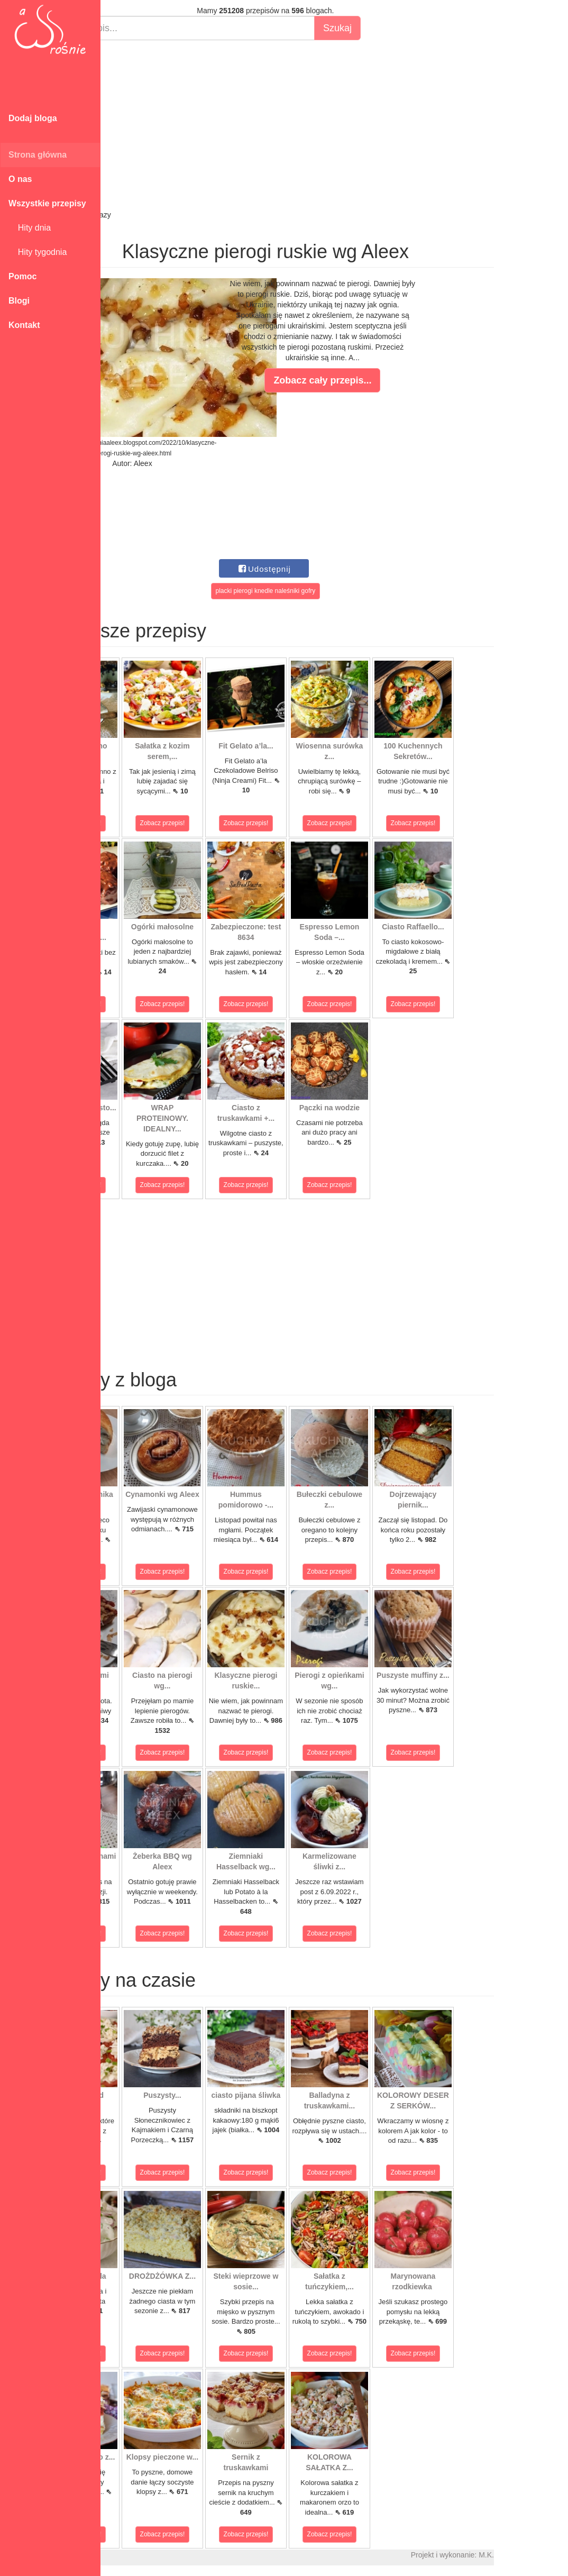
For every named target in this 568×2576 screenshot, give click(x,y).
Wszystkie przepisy (47, 203)
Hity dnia (29, 227)
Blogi (19, 300)
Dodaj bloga (32, 118)
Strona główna (37, 154)
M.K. (555, 2555)
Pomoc (22, 276)
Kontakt (24, 325)
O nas (20, 179)
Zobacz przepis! (147, 823)
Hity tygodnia (37, 252)
